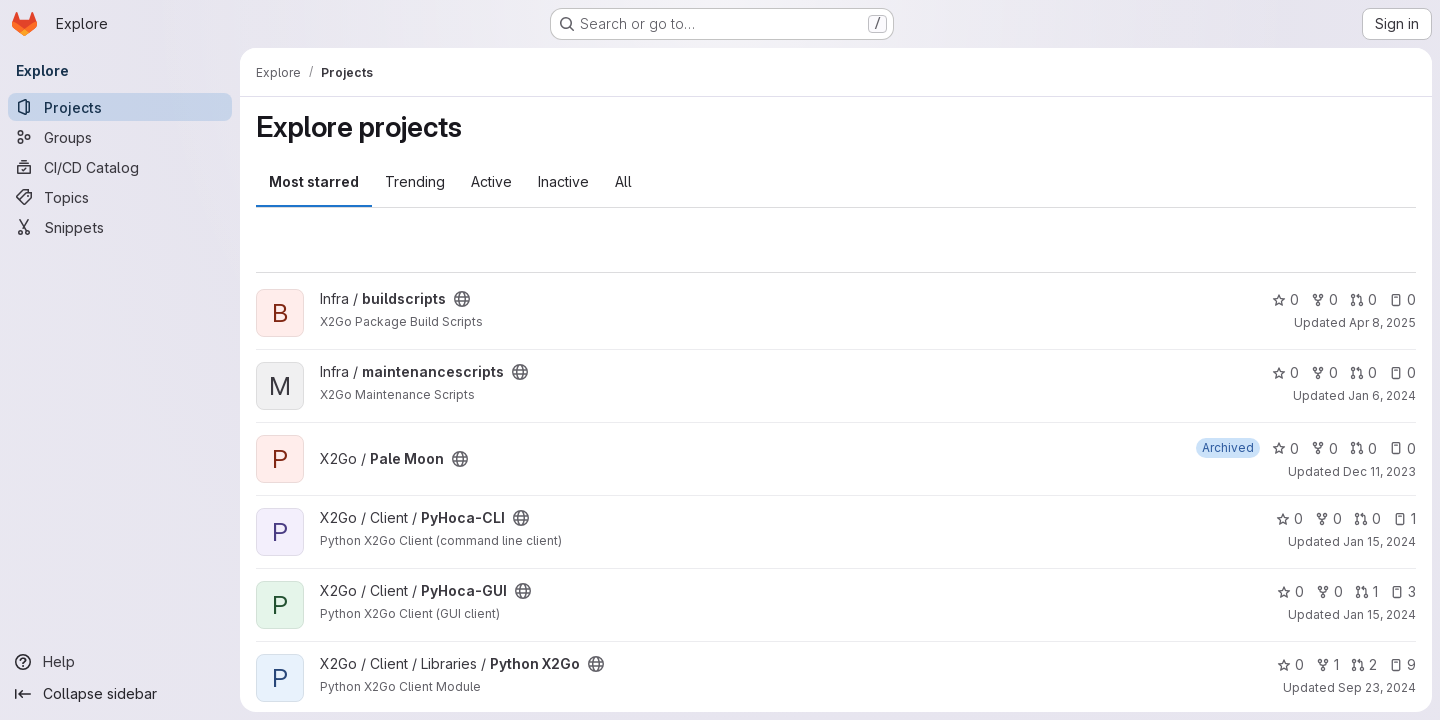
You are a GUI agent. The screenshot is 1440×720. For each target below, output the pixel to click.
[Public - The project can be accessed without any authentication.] (462, 299)
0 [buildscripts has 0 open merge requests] (1363, 299)
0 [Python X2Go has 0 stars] (1290, 664)
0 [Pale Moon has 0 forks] (1324, 448)
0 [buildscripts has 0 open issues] (1402, 299)
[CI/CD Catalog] (120, 167)
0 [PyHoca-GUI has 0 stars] (1290, 591)
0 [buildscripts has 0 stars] (1285, 299)
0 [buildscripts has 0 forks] (1324, 299)
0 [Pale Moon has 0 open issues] (1402, 448)
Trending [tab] (415, 181)
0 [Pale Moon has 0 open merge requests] (1363, 448)
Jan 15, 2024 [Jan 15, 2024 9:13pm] (1379, 614)
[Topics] (120, 197)
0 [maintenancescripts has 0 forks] (1324, 372)
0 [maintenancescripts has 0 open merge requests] (1363, 372)
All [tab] (623, 181)
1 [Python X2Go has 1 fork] (1327, 664)
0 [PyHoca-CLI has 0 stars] (1289, 518)
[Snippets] (120, 227)
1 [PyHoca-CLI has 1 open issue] (1404, 518)
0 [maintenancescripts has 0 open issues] (1402, 372)
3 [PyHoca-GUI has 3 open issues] (1403, 591)
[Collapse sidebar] (120, 694)
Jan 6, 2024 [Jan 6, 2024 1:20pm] (1382, 395)
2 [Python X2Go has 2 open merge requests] (1364, 664)
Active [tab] (491, 181)
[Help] (120, 662)
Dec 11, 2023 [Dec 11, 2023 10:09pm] (1379, 471)
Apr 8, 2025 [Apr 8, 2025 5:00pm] (1382, 322)
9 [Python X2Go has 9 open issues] (1402, 664)
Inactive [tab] (563, 181)
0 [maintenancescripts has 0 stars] (1285, 372)
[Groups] (120, 137)
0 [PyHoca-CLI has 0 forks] (1328, 518)
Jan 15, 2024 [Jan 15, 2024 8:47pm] (1379, 541)
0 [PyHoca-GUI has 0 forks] (1329, 591)
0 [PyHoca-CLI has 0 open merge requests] (1367, 518)
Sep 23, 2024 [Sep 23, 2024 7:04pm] (1377, 687)
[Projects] (120, 107)
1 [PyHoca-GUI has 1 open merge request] (1366, 591)
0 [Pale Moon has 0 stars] (1285, 448)
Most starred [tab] (314, 181)
